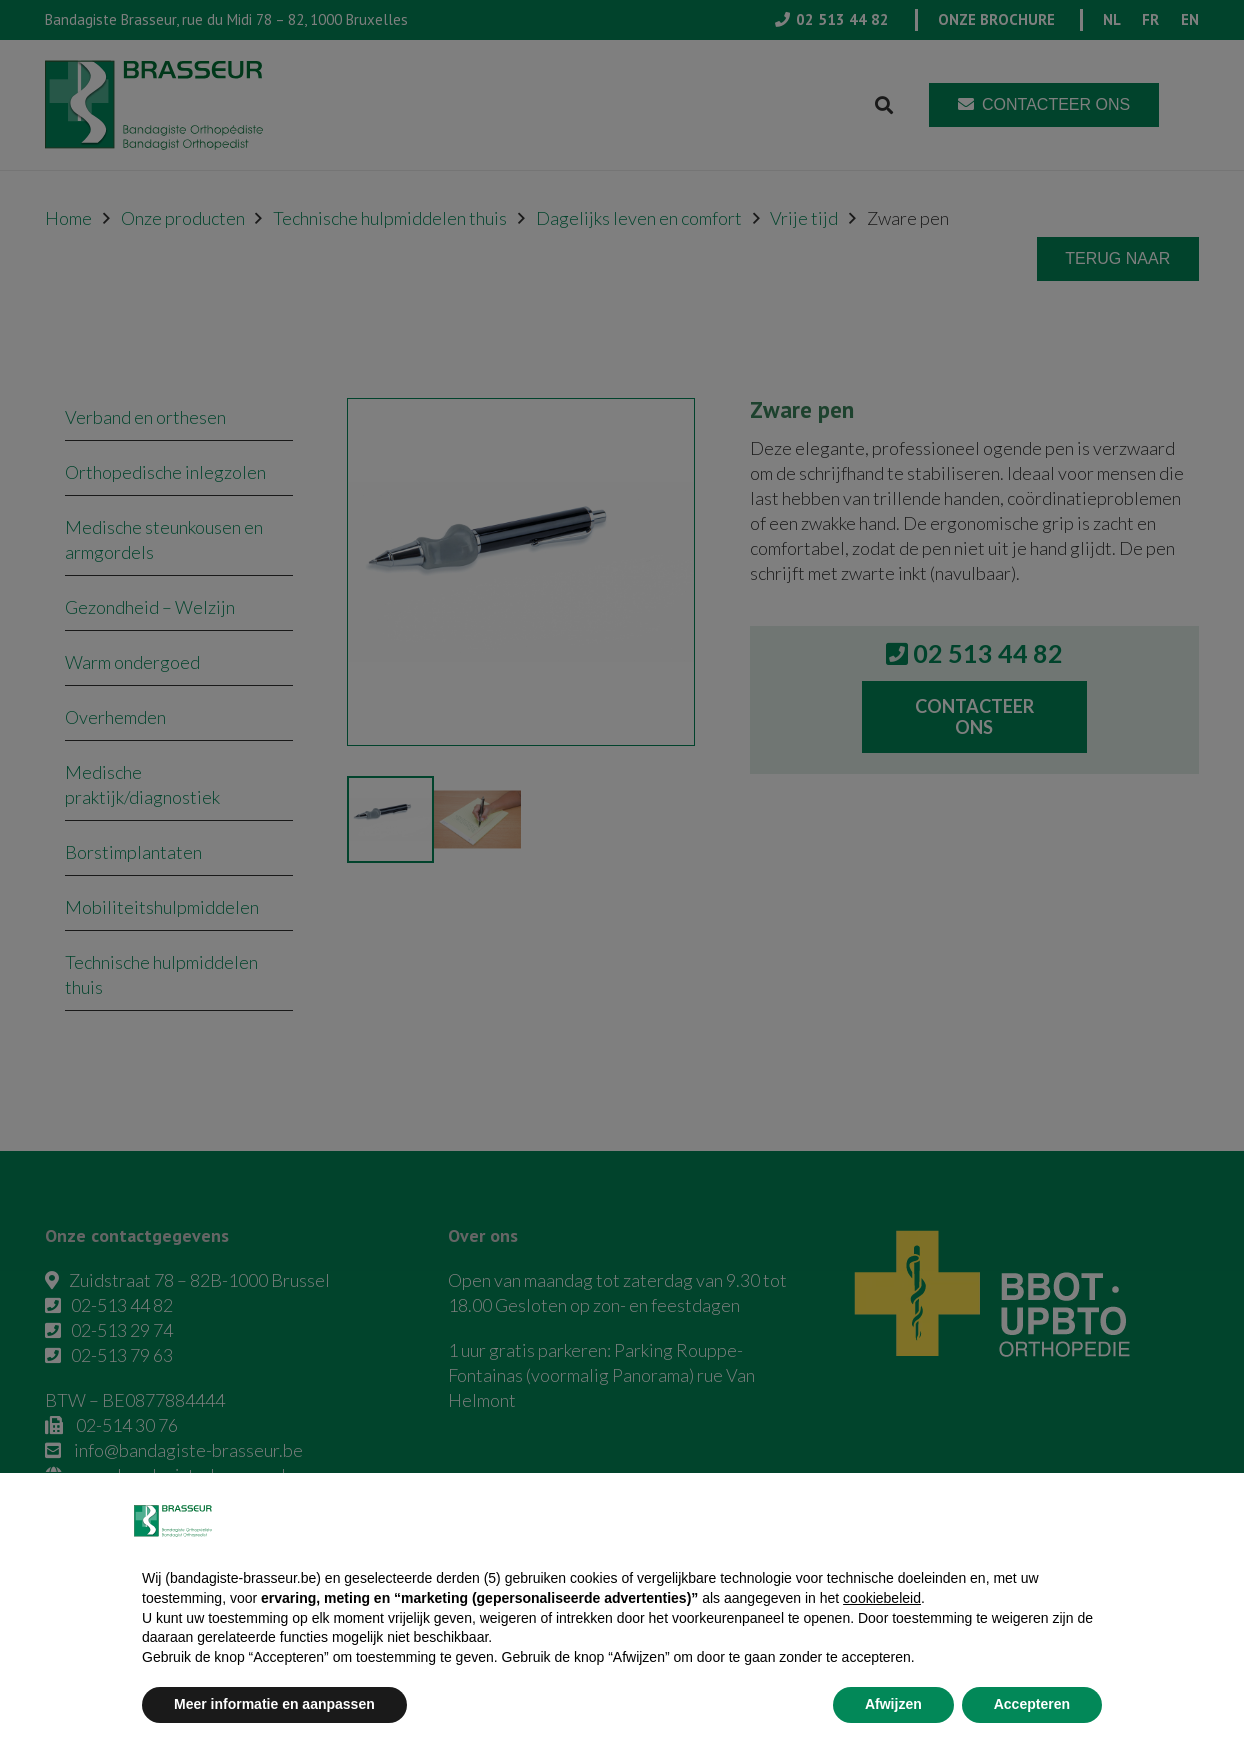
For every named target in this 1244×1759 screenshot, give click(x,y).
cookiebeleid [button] (882, 1598)
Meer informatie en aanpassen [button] (274, 1704)
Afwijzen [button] (893, 1704)
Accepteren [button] (1032, 1704)
